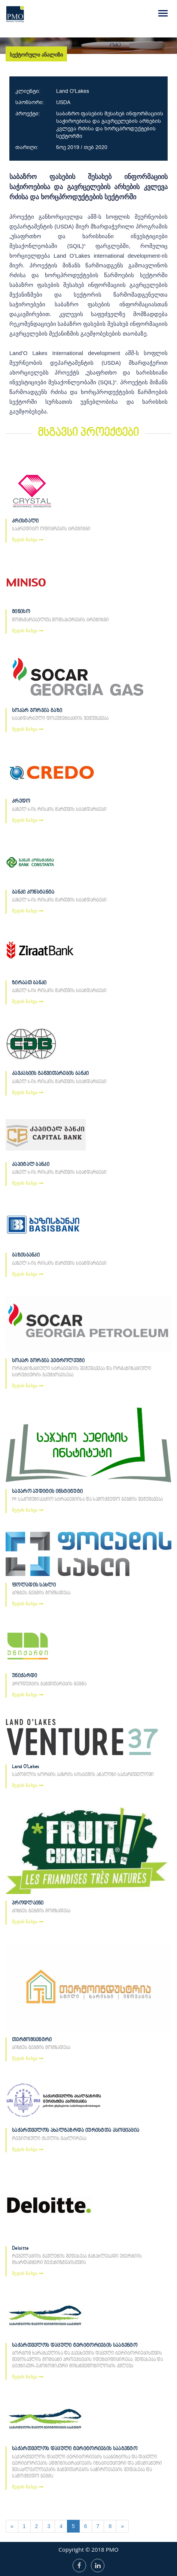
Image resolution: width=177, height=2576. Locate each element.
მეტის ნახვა (27, 539)
